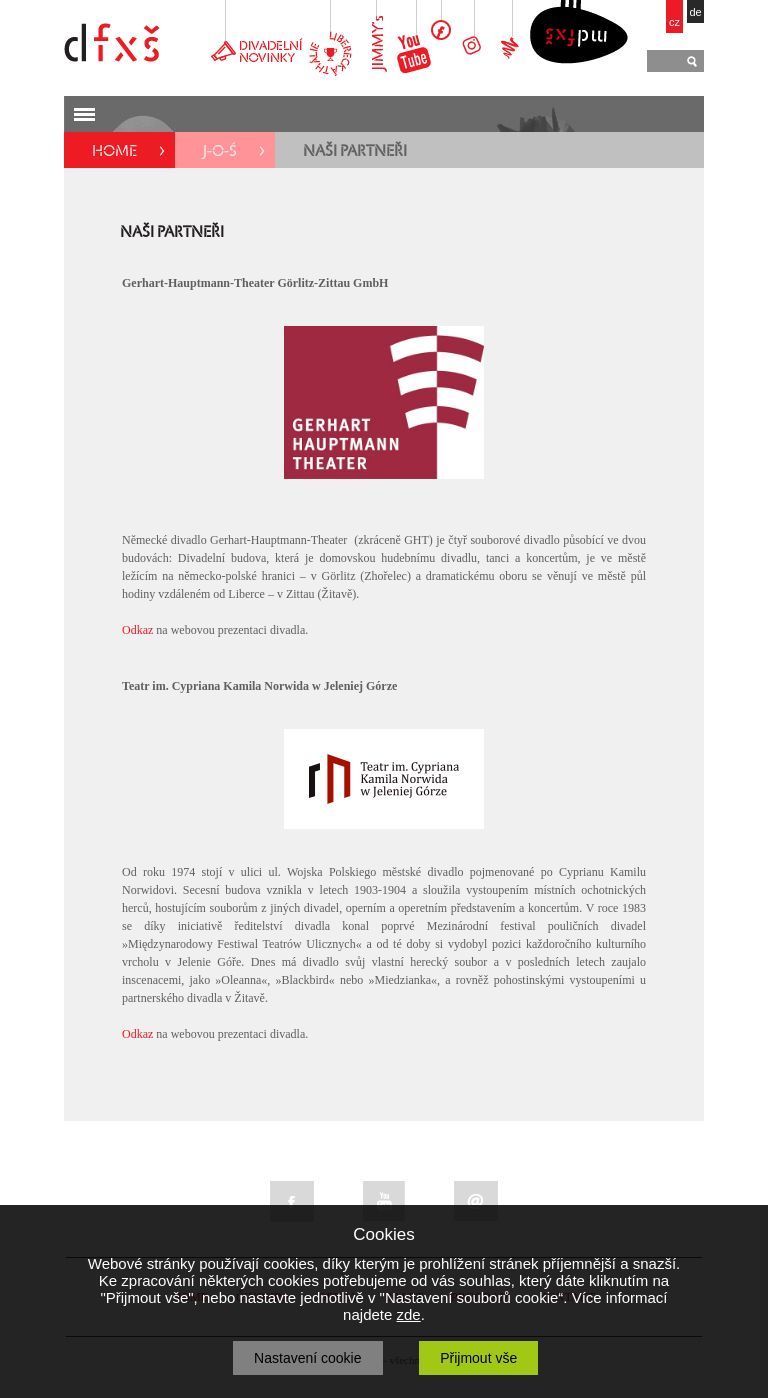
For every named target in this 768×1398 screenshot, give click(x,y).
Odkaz (137, 630)
